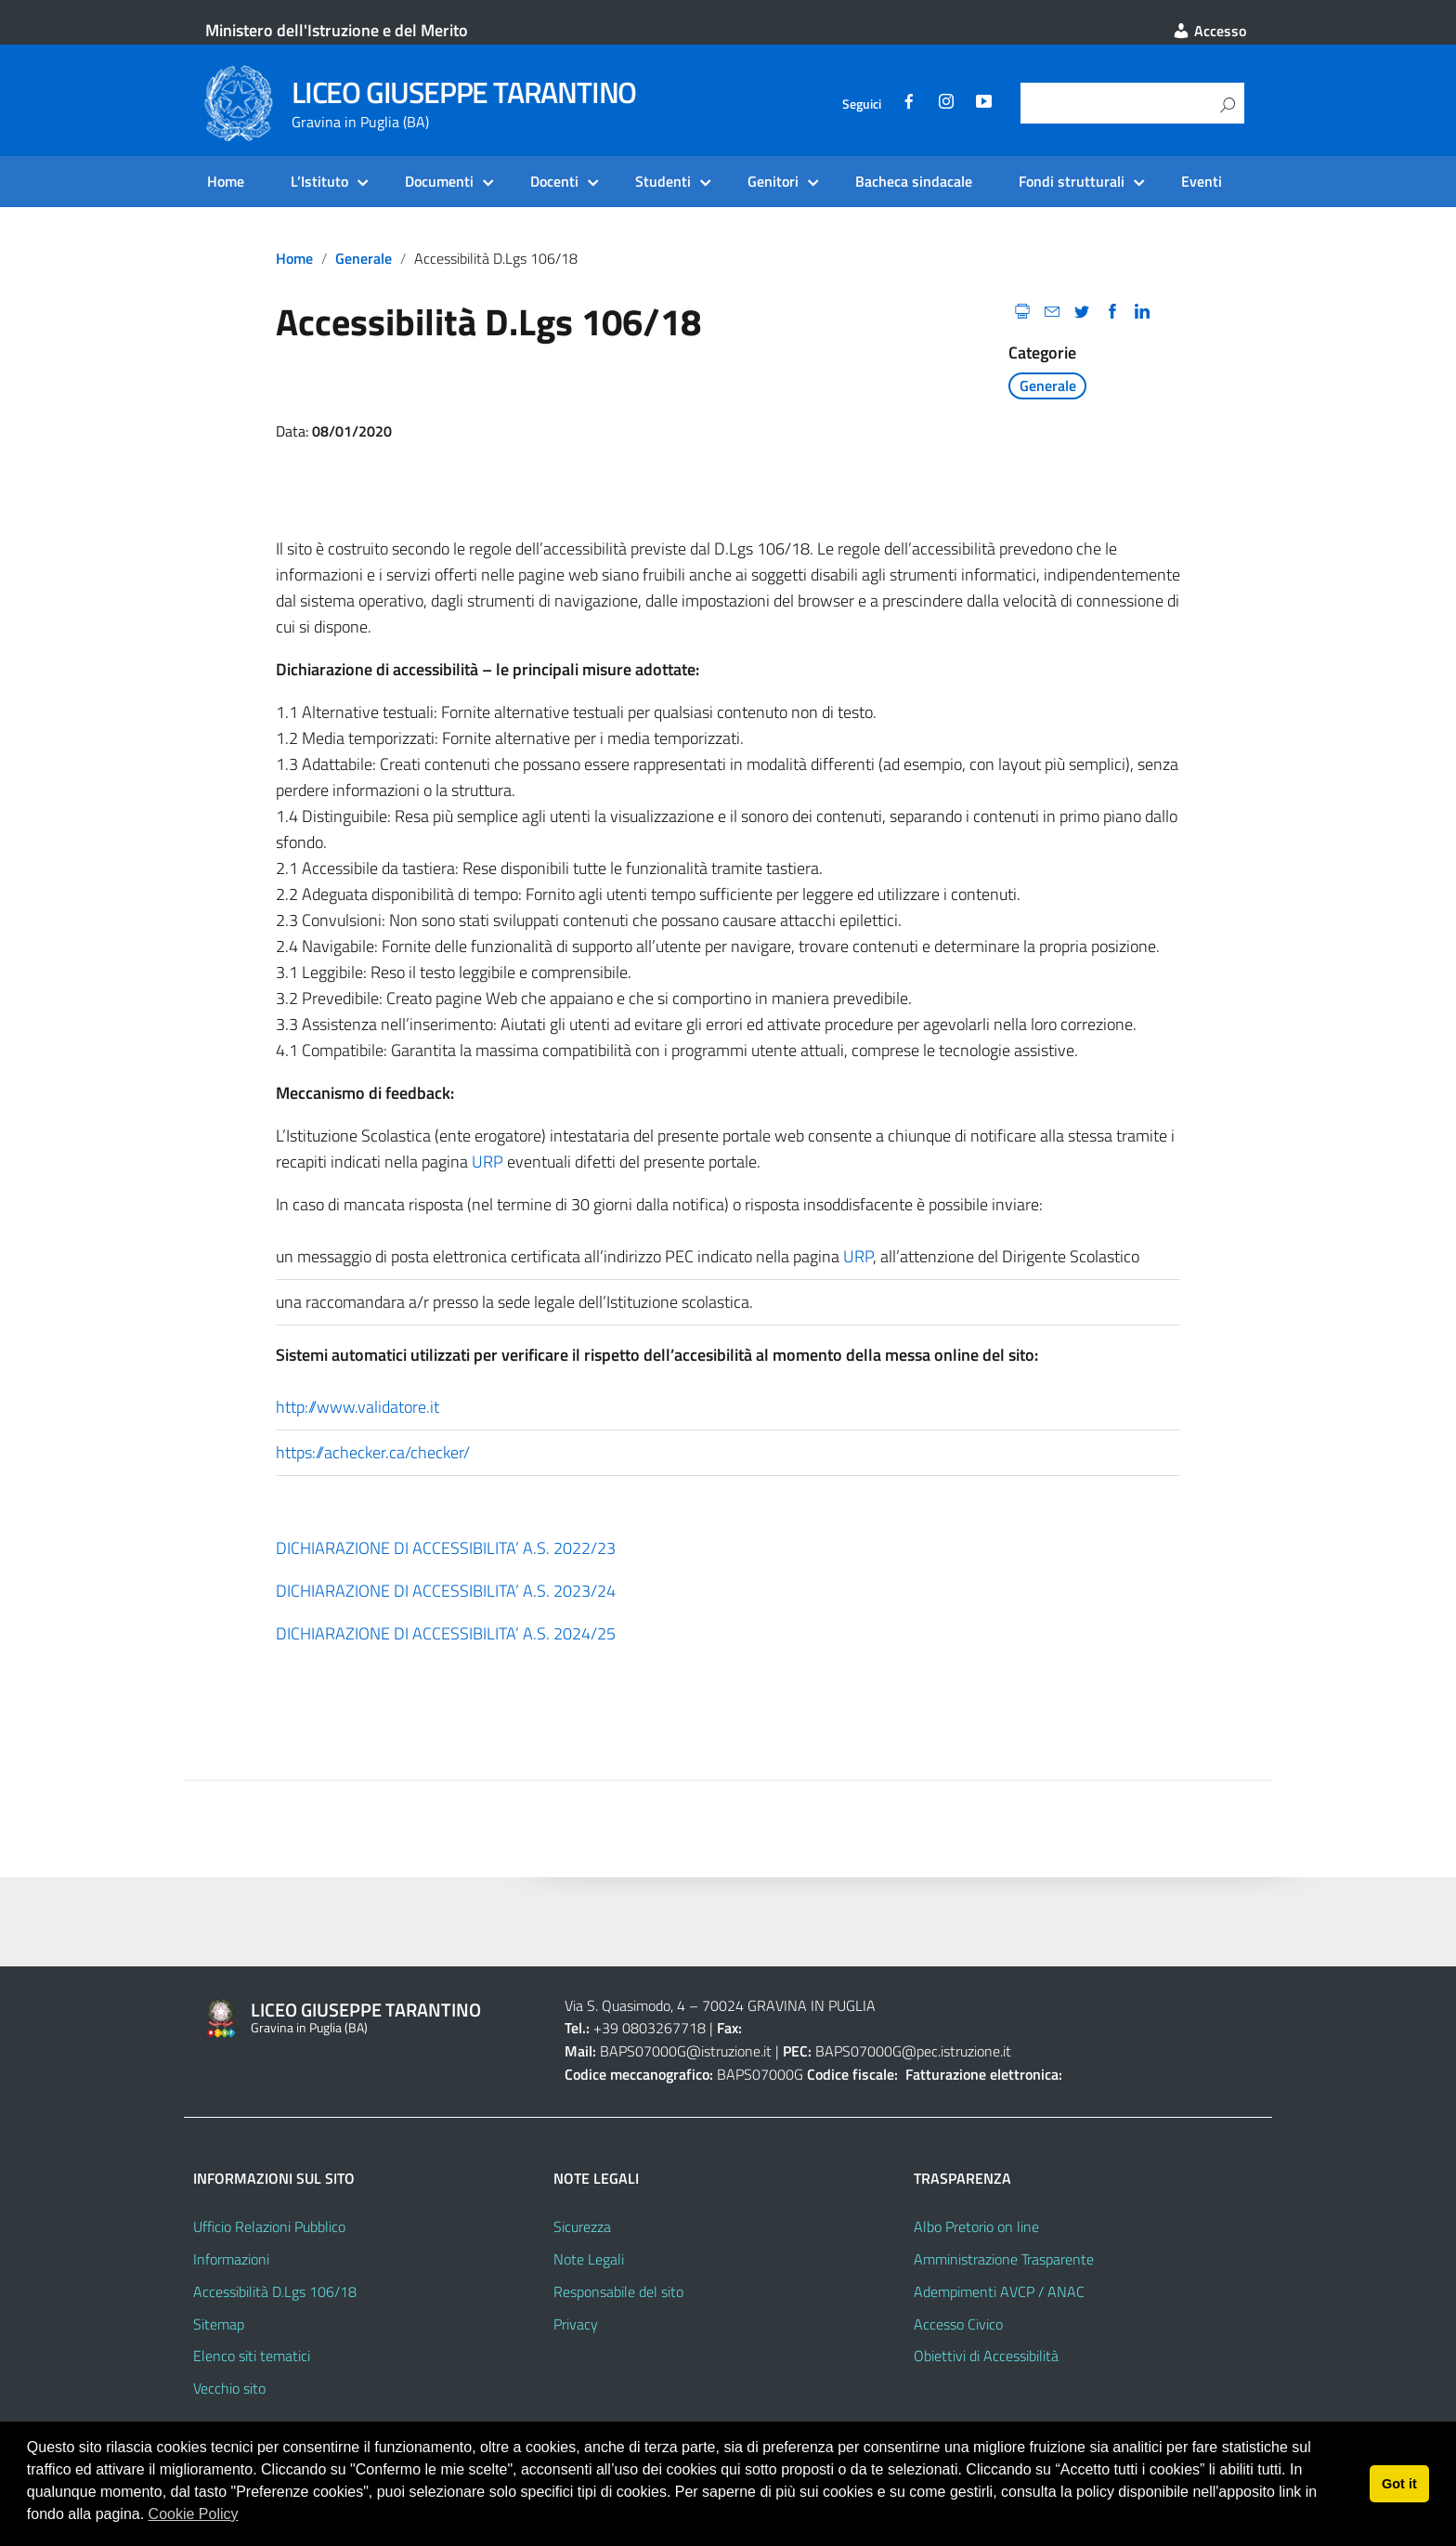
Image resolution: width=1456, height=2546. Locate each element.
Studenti (663, 181)
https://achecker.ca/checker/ (373, 1452)
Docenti (554, 181)
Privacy (575, 2324)
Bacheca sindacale (913, 181)
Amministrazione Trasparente (1004, 2259)
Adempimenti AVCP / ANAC (999, 2291)
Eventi (1201, 181)
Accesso (1209, 31)
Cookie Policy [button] (194, 2514)
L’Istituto (319, 181)
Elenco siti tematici (251, 2355)
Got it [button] (1399, 2483)
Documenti (439, 181)
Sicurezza (582, 2226)
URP (487, 1161)
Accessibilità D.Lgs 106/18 (275, 2291)
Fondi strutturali (1071, 181)
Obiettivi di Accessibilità (986, 2355)
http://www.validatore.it (357, 1406)
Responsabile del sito (618, 2291)
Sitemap (218, 2324)
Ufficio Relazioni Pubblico (269, 2226)
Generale (363, 258)
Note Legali (588, 2259)
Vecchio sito (229, 2388)
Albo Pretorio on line (976, 2226)
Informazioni (231, 2259)
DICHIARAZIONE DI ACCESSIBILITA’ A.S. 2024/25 (446, 1633)
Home (225, 181)
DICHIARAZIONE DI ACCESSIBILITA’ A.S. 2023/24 (446, 1590)
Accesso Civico (958, 2324)
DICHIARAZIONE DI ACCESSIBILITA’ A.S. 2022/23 (446, 1547)
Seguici (861, 104)
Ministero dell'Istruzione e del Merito (336, 30)
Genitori (773, 181)
